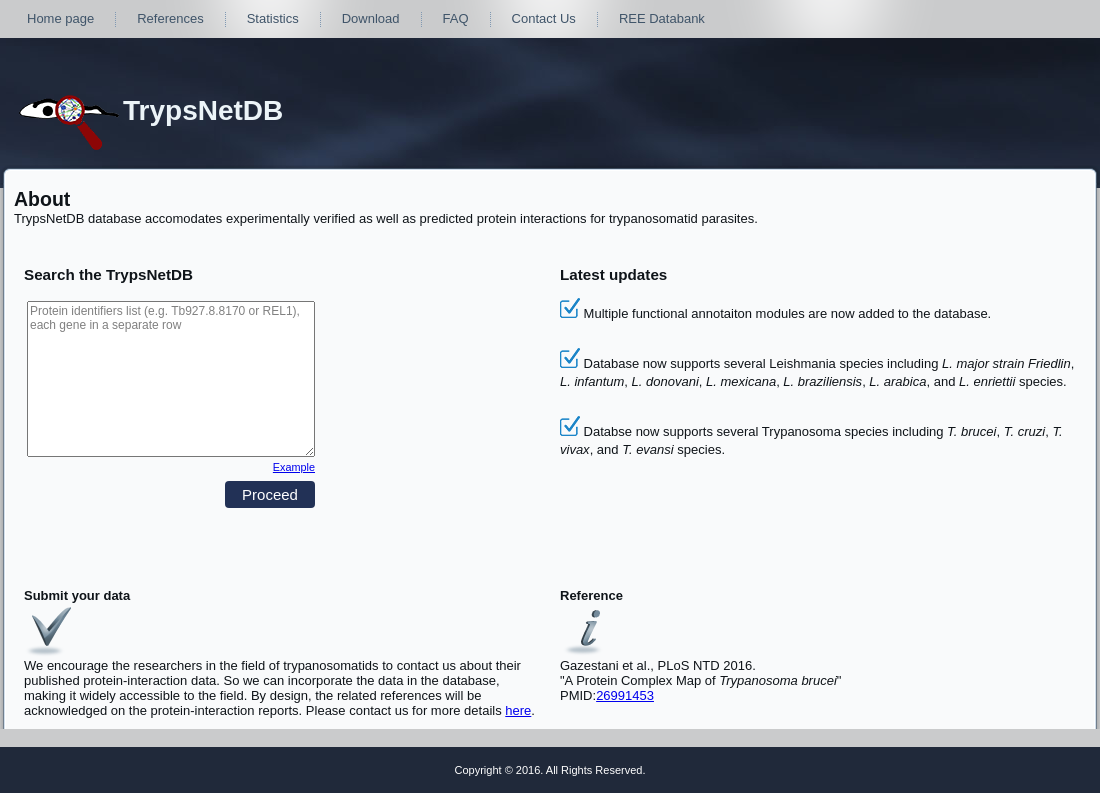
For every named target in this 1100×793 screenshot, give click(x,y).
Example (294, 467)
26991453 (625, 695)
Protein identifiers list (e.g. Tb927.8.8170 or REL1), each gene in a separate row (171, 379)
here (518, 710)
